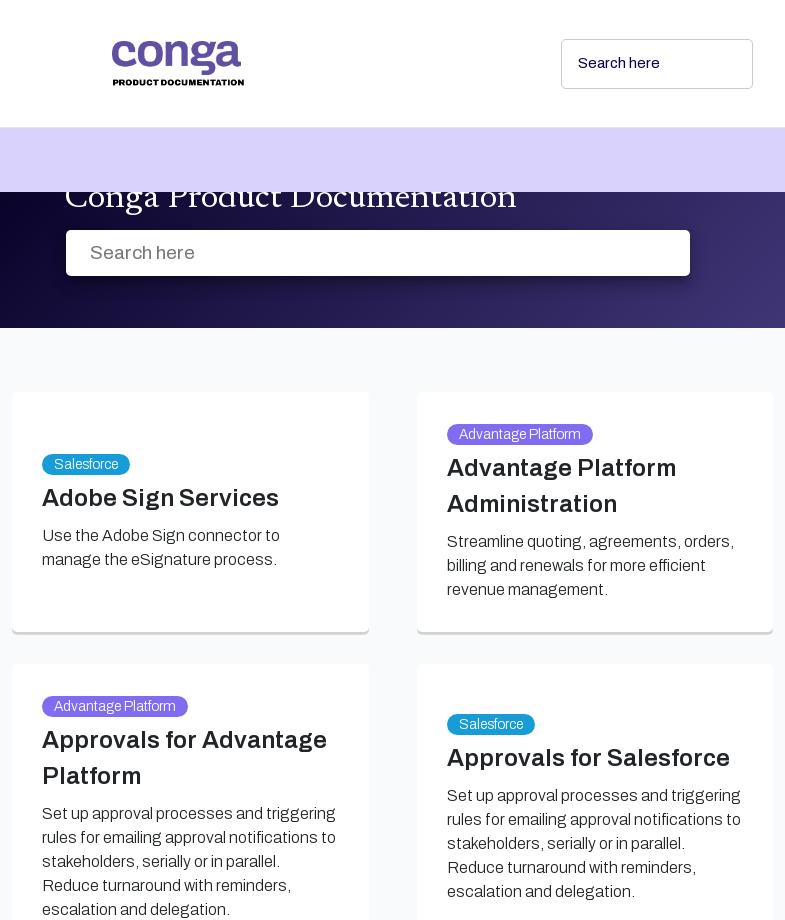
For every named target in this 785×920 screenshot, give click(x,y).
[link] (320, 63)
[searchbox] (716, 64)
